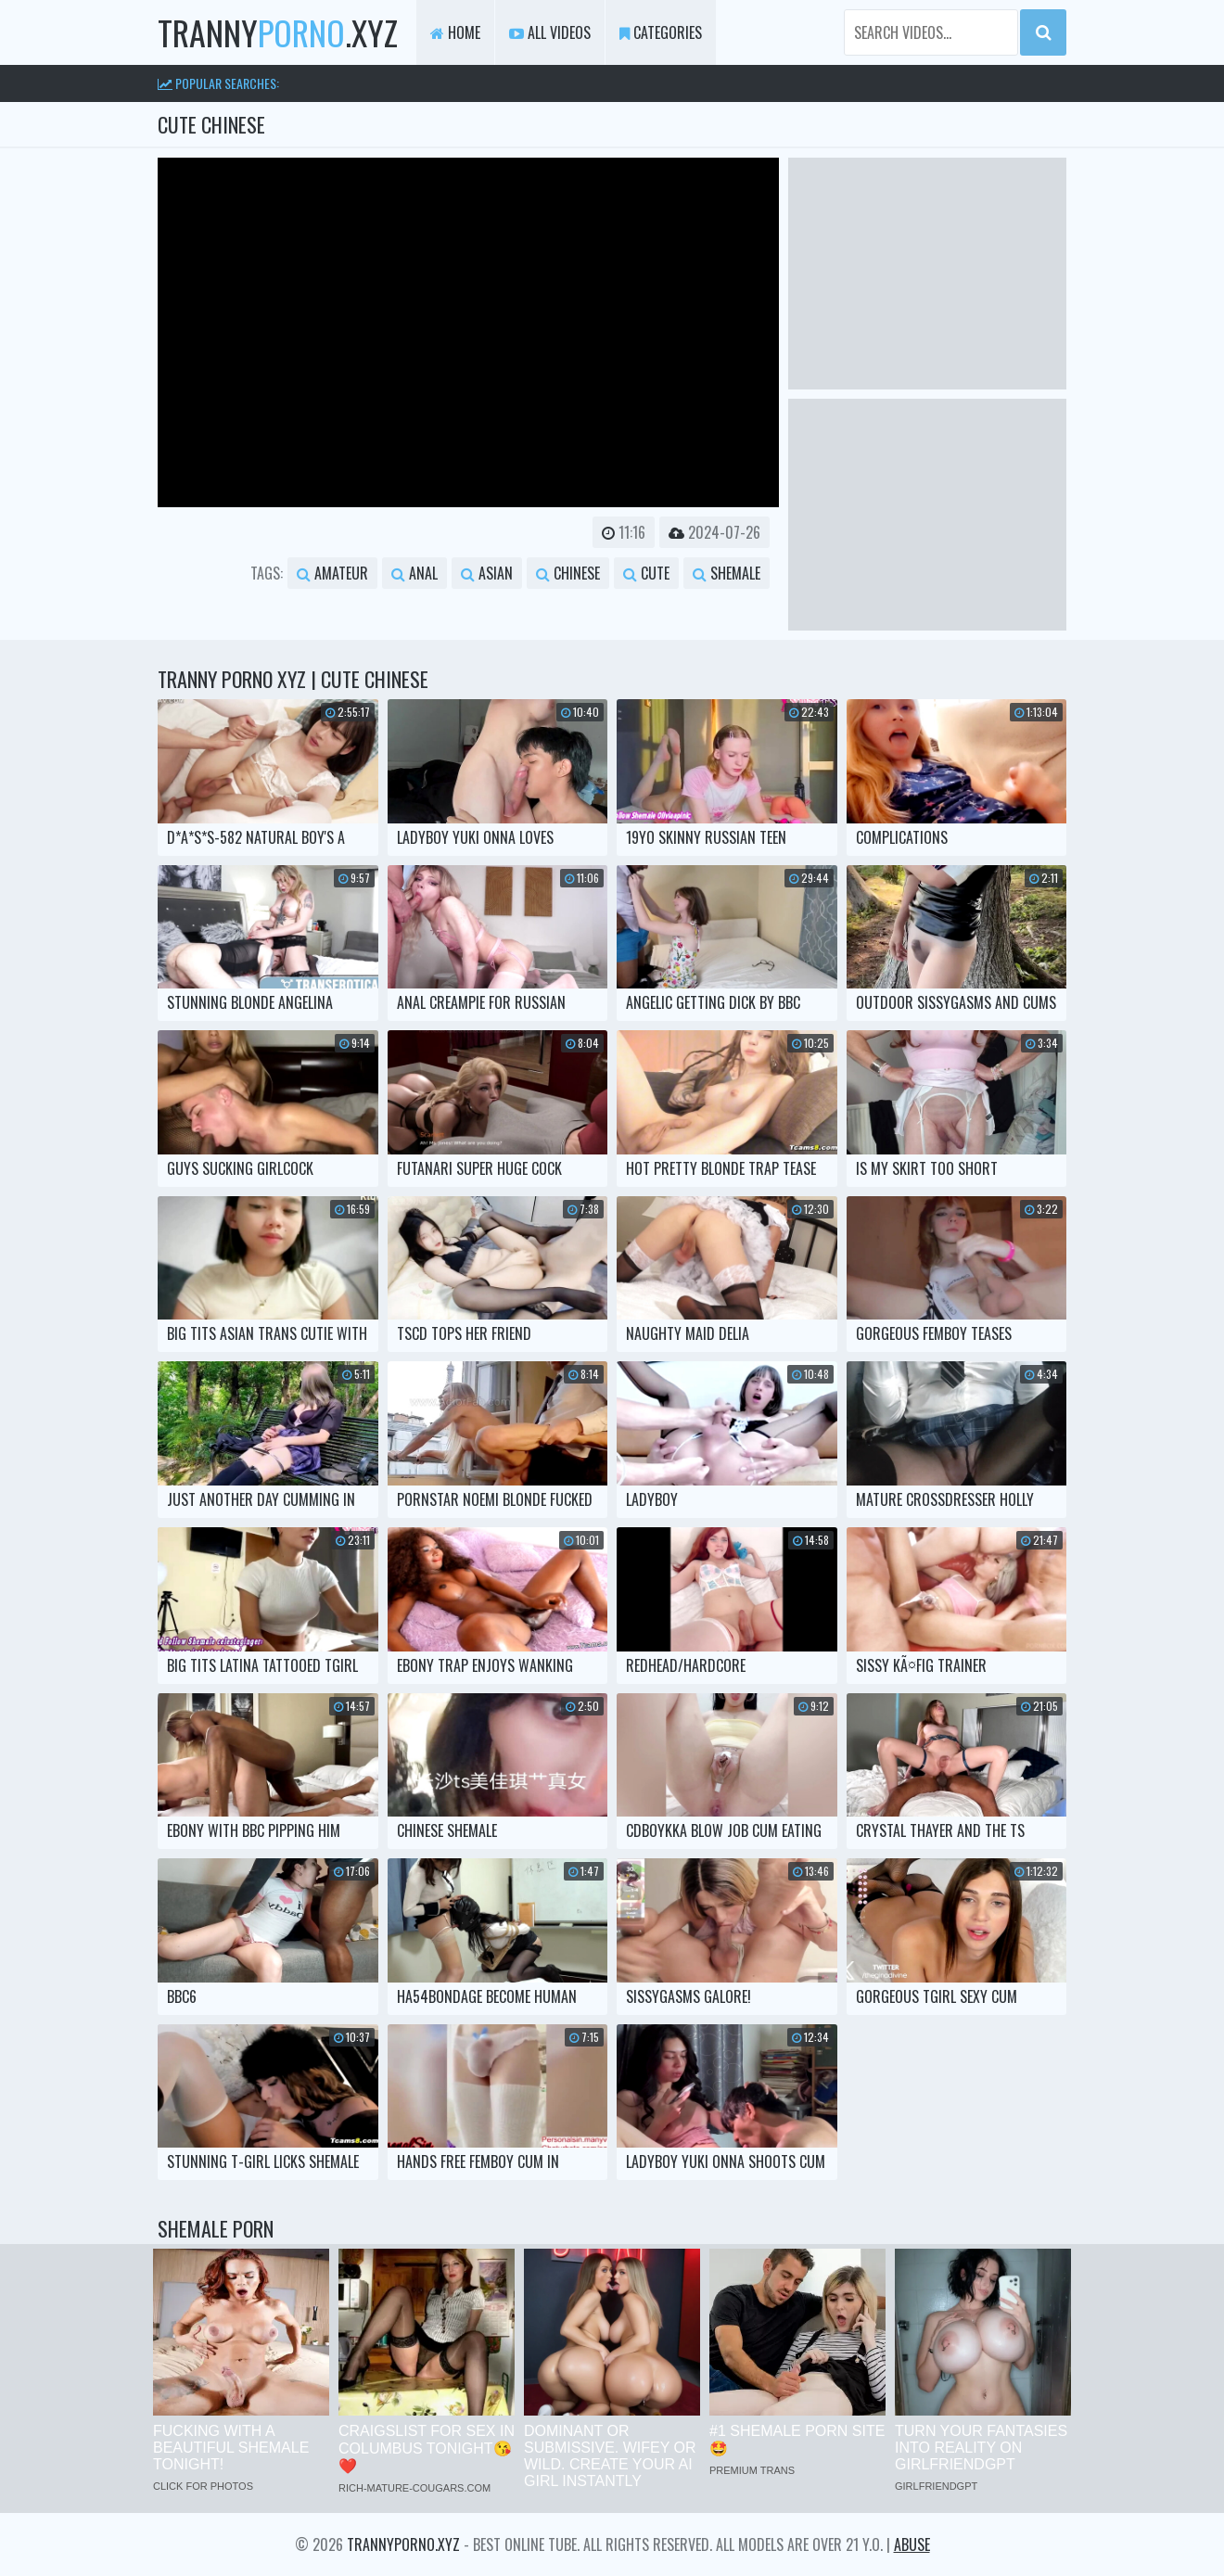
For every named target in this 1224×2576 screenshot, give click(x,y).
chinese (568, 573)
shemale (726, 573)
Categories (660, 32)
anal (414, 573)
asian (487, 573)
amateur (332, 573)
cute (646, 573)
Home (455, 32)
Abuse (912, 2544)
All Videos (550, 32)
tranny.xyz (278, 32)
